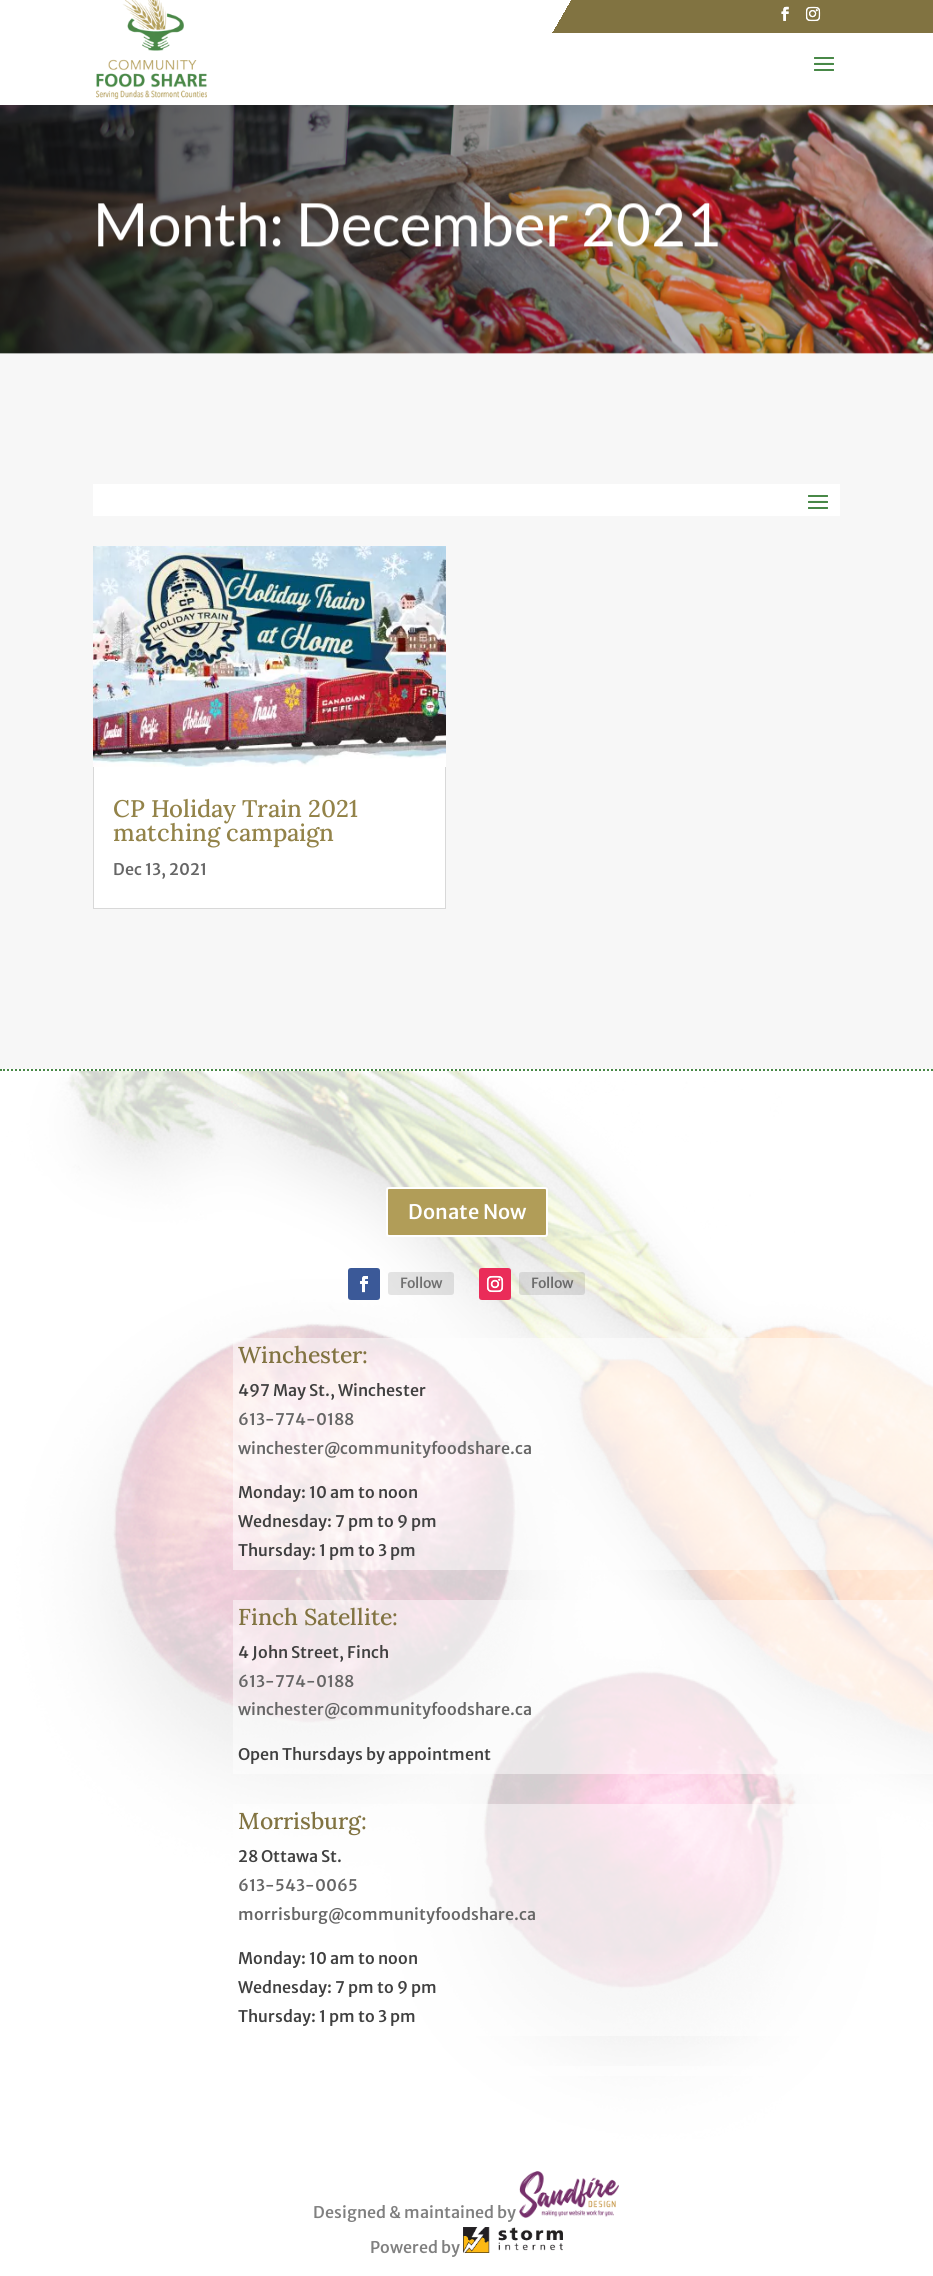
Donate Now (467, 1211)
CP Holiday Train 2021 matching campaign (235, 820)
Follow (421, 1283)
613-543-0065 (298, 1885)
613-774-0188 (296, 1419)
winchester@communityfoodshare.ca (385, 1448)
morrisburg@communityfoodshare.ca (387, 1914)
